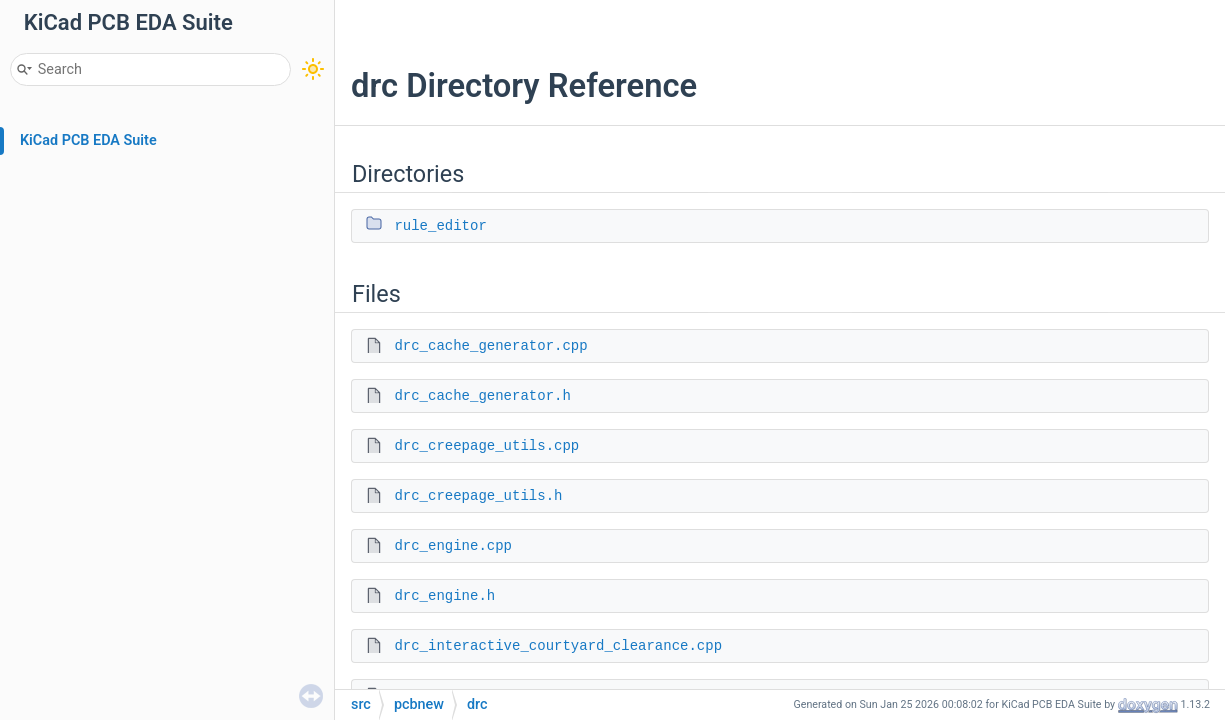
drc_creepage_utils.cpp (486, 446)
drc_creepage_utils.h (478, 496)
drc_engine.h (444, 596)
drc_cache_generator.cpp (490, 346)
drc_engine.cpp (453, 546)
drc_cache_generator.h (482, 396)
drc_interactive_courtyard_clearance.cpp (558, 646)
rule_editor (440, 226)
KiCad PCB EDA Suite (88, 140)
